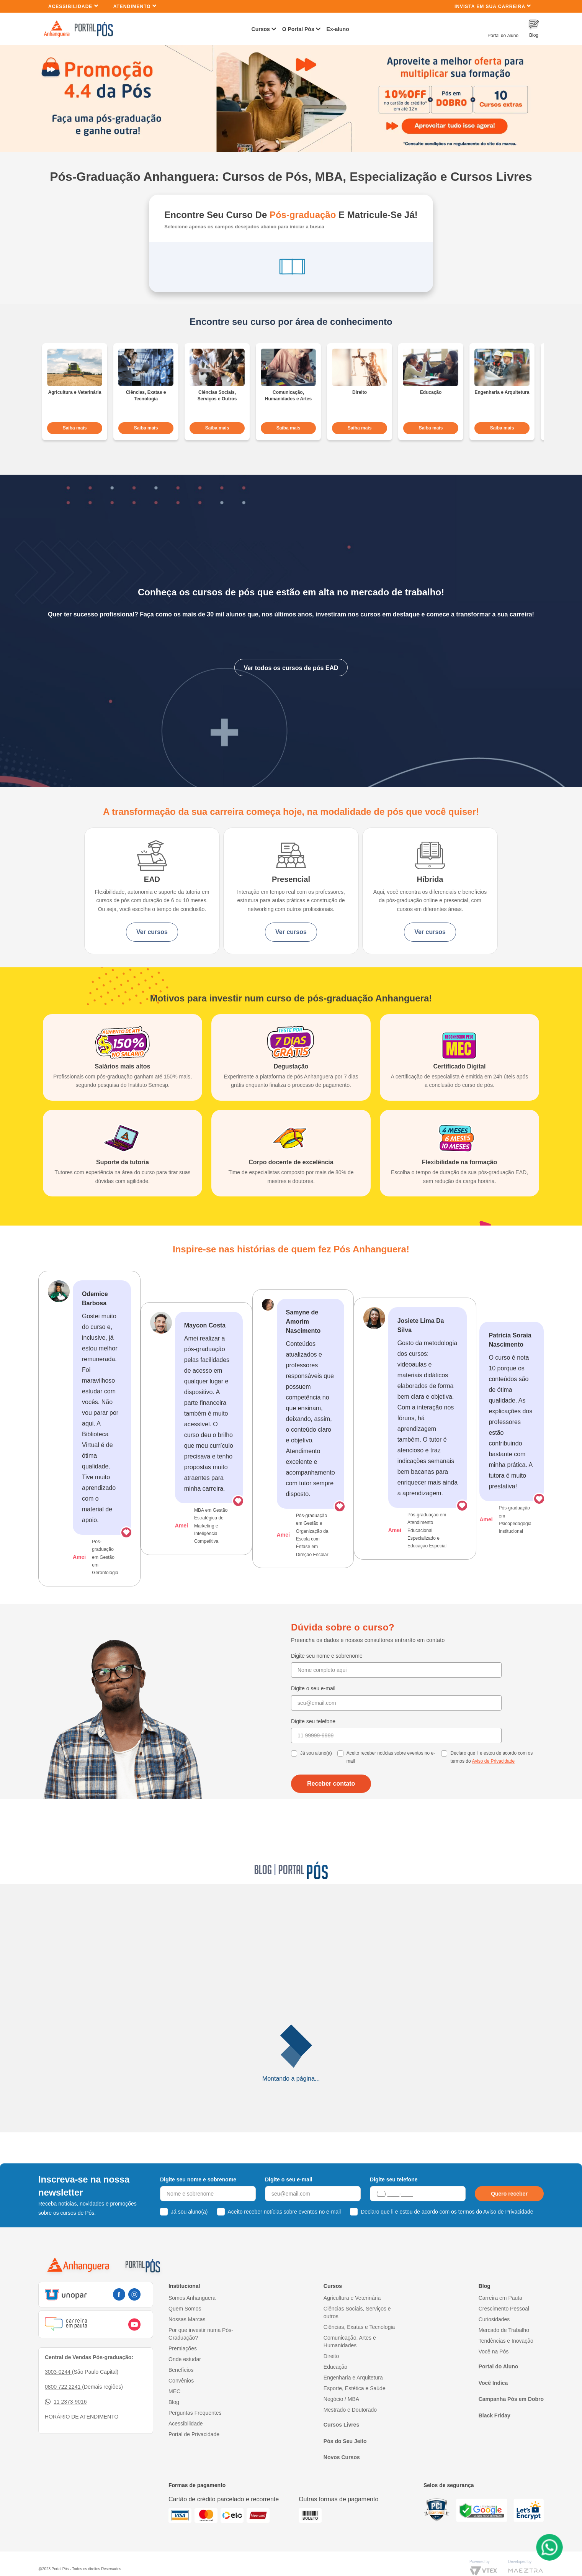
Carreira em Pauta (500, 2315)
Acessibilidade (73, 6)
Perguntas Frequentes (195, 2430)
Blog (173, 2420)
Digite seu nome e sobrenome (327, 1673)
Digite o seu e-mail (313, 1706)
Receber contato (331, 1801)
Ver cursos (150, 937)
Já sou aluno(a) (316, 1770)
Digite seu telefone (313, 1739)
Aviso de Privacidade (493, 1778)
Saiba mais (75, 425)
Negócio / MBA (341, 2417)
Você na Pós (494, 2369)
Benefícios (180, 2387)
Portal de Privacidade (193, 2452)
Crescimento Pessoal (504, 2326)
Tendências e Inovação (506, 2358)
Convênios (181, 2398)
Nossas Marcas (186, 2337)
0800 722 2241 (63, 2404)
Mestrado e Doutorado (350, 2427)
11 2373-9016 (66, 2419)
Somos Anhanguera (192, 2315)
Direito (331, 2374)
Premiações (182, 2366)
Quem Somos (184, 2326)
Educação (335, 2384)
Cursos (261, 29)
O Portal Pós (298, 29)
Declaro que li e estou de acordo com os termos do (491, 1774)
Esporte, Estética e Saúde (355, 2406)
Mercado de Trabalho (504, 2348)
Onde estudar (184, 2377)
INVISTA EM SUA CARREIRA (492, 6)
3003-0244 (58, 2389)
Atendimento (135, 6)
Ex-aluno (338, 29)
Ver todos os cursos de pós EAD (291, 664)
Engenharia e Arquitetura (353, 2395)
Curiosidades (494, 2337)
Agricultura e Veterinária (352, 2315)
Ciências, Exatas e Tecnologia (359, 2345)
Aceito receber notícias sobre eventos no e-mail (391, 1774)
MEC (174, 2409)
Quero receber (509, 2211)
